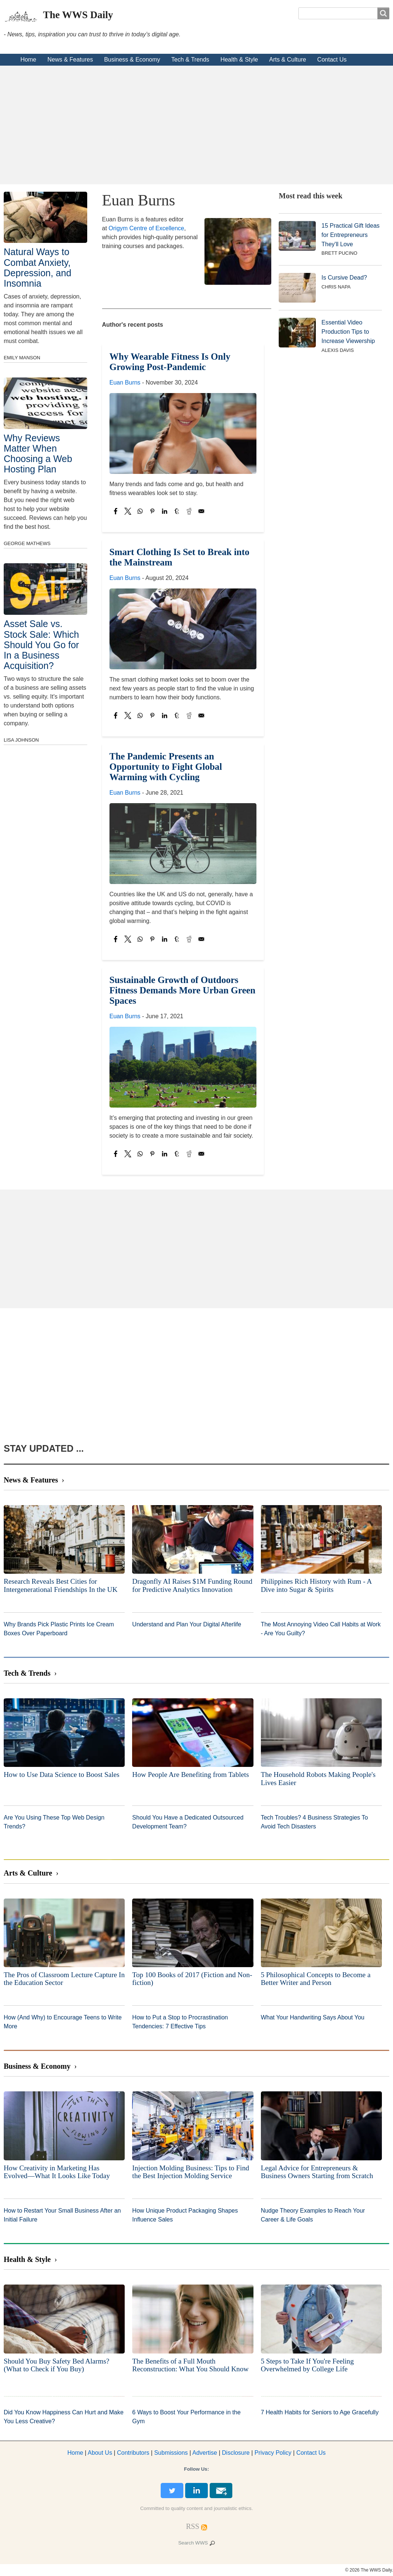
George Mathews (27, 543)
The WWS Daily (78, 14)
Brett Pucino (339, 253)
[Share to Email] (201, 511)
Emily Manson (22, 357)
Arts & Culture (287, 59)
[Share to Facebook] (115, 511)
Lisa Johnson (21, 740)
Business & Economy (132, 59)
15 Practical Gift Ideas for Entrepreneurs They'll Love (350, 234)
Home (28, 59)
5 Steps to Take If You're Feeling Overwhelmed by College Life (307, 2365)
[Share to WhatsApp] (140, 511)
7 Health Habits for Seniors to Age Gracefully (320, 2412)
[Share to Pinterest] (152, 511)
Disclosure (236, 2453)
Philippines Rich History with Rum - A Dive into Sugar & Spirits (316, 1585)
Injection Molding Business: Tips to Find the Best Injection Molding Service (190, 2172)
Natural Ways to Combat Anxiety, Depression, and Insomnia (37, 267)
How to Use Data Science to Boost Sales (61, 1774)
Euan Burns (125, 382)
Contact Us (332, 59)
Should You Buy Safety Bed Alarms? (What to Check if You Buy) (56, 2365)
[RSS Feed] (192, 2526)
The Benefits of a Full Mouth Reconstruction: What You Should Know (190, 2365)
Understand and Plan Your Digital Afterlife (186, 1624)
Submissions (171, 2453)
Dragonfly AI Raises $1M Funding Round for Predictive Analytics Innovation (192, 1585)
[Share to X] (127, 511)
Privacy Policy (273, 2453)
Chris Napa (336, 287)
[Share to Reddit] (189, 511)
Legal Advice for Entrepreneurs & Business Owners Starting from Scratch (317, 2172)
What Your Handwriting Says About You (312, 2017)
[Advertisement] (196, 125)
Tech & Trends (190, 59)
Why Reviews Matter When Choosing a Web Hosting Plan (38, 453)
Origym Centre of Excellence (146, 228)
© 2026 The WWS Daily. (369, 2570)
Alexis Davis (337, 350)
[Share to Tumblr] (176, 511)
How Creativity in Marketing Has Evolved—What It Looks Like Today (57, 2172)
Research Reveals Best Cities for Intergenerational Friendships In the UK (61, 1585)
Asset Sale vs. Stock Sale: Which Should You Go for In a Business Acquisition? (41, 645)
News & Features (70, 59)
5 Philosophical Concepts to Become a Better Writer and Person (316, 1979)
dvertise (204, 2453)
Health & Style (239, 59)
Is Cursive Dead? (344, 277)
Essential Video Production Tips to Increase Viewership (348, 331)
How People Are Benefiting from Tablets (190, 1774)
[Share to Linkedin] (164, 511)
